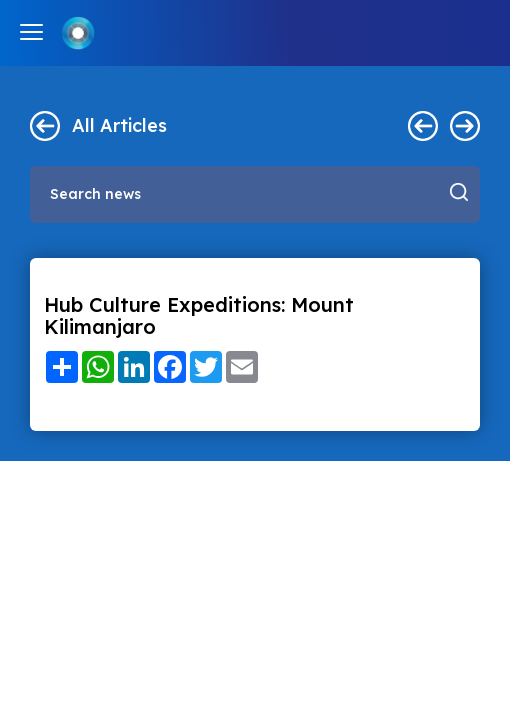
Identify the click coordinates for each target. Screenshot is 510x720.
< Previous (423, 126)
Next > (465, 126)
